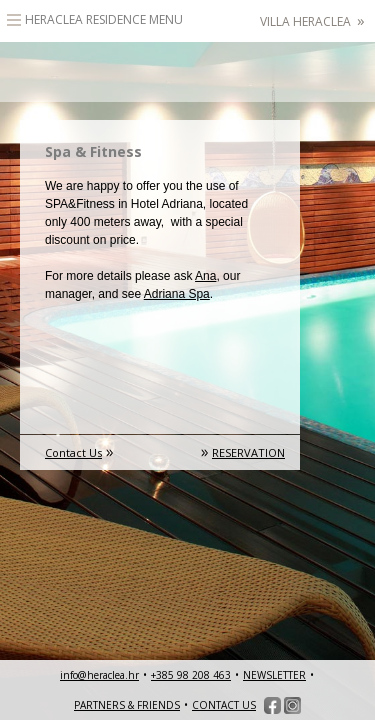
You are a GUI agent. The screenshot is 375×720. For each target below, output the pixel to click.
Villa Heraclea (312, 21)
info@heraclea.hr (99, 675)
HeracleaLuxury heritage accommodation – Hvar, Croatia (188, 72)
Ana (205, 276)
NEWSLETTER (274, 675)
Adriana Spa (177, 294)
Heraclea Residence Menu (104, 19)
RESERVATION (248, 452)
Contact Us (73, 452)
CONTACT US (224, 705)
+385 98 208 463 (191, 675)
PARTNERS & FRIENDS (127, 705)
